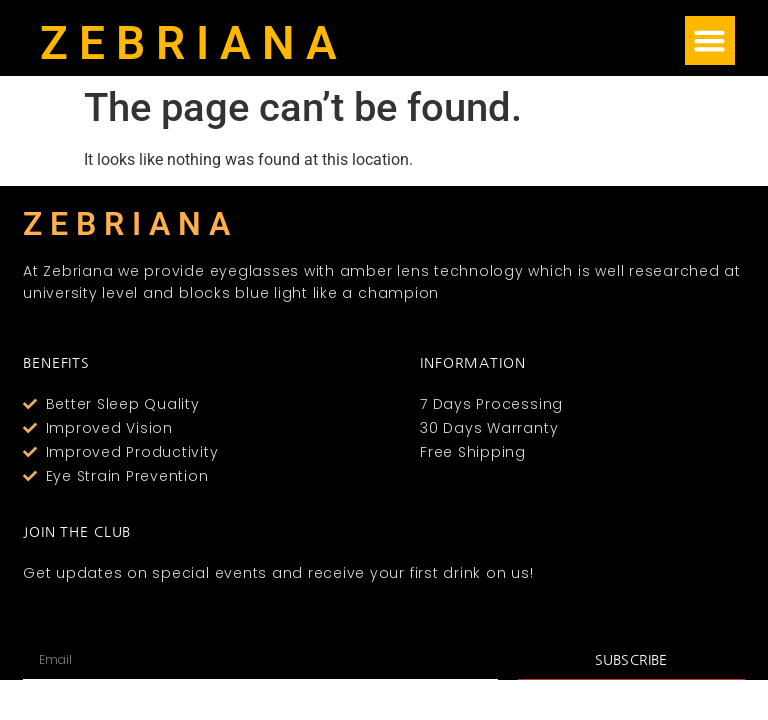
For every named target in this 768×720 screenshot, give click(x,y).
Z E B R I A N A (188, 43)
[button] (710, 41)
